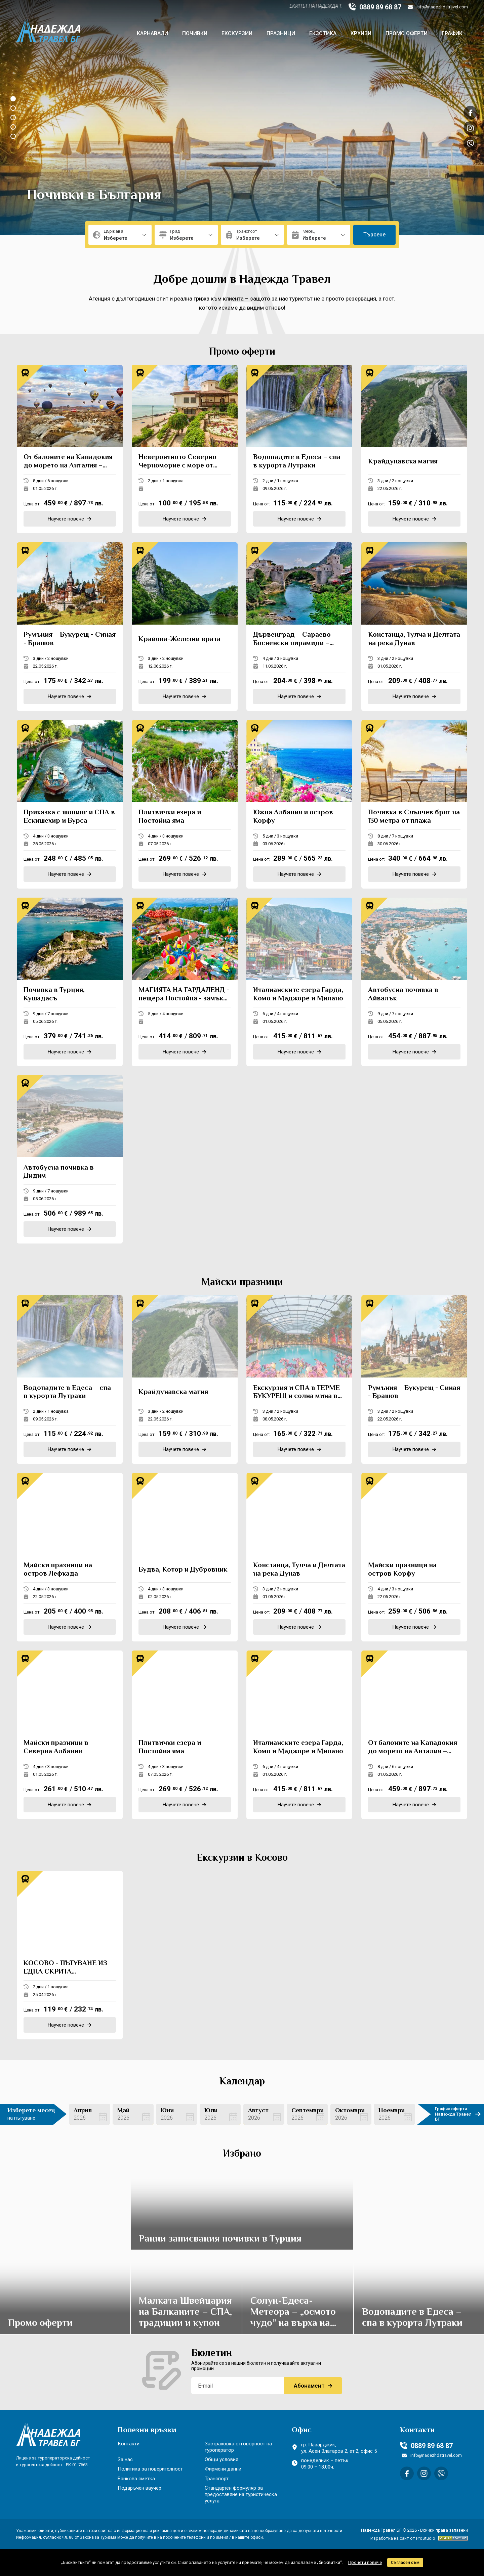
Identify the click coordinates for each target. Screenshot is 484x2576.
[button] (13, 98)
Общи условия (221, 2459)
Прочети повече (365, 2562)
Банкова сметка (136, 2479)
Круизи (361, 33)
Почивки (194, 33)
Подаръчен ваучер (139, 2488)
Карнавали (152, 33)
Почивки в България (94, 196)
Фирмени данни (223, 2469)
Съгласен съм (405, 2562)
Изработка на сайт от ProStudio (402, 2538)
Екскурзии (236, 33)
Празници (281, 33)
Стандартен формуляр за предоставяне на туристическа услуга (241, 2494)
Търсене (374, 234)
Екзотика (322, 33)
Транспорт (217, 2479)
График (452, 33)
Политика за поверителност (150, 2469)
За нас (125, 2459)
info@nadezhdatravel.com (438, 6)
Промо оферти (407, 33)
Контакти (128, 2444)
